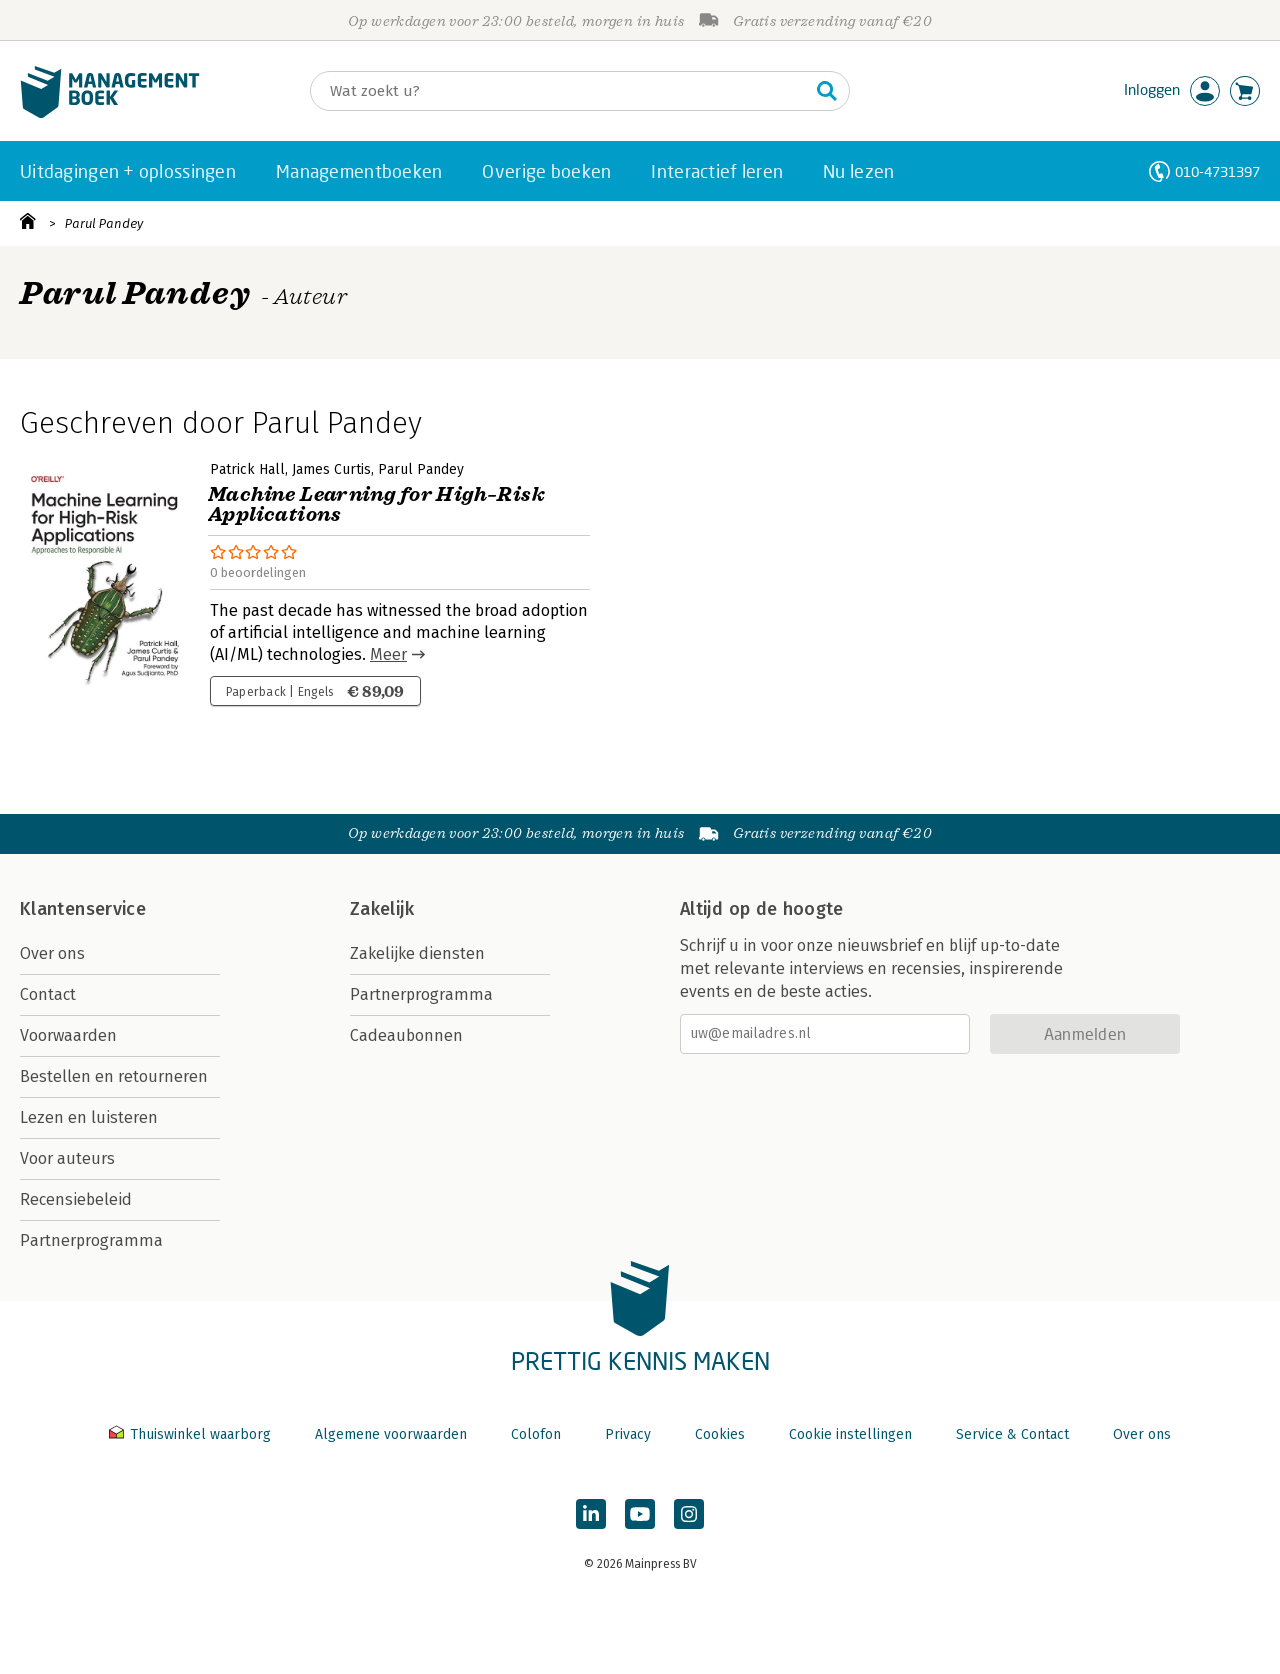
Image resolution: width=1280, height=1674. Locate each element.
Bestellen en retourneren (114, 1076)
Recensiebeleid (76, 1199)
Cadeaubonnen (406, 1035)
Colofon (536, 1434)
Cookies (720, 1434)
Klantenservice (83, 909)
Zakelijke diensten (417, 953)
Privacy (628, 1434)
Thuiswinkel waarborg (192, 1434)
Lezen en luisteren (89, 1117)
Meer (388, 654)
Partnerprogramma (91, 1240)
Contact (48, 994)
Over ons (52, 953)
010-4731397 (1217, 171)
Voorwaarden (68, 1035)
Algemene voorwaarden (391, 1434)
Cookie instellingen (850, 1434)
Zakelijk (382, 909)
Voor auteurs (67, 1158)
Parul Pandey (104, 223)
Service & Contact (1012, 1434)
